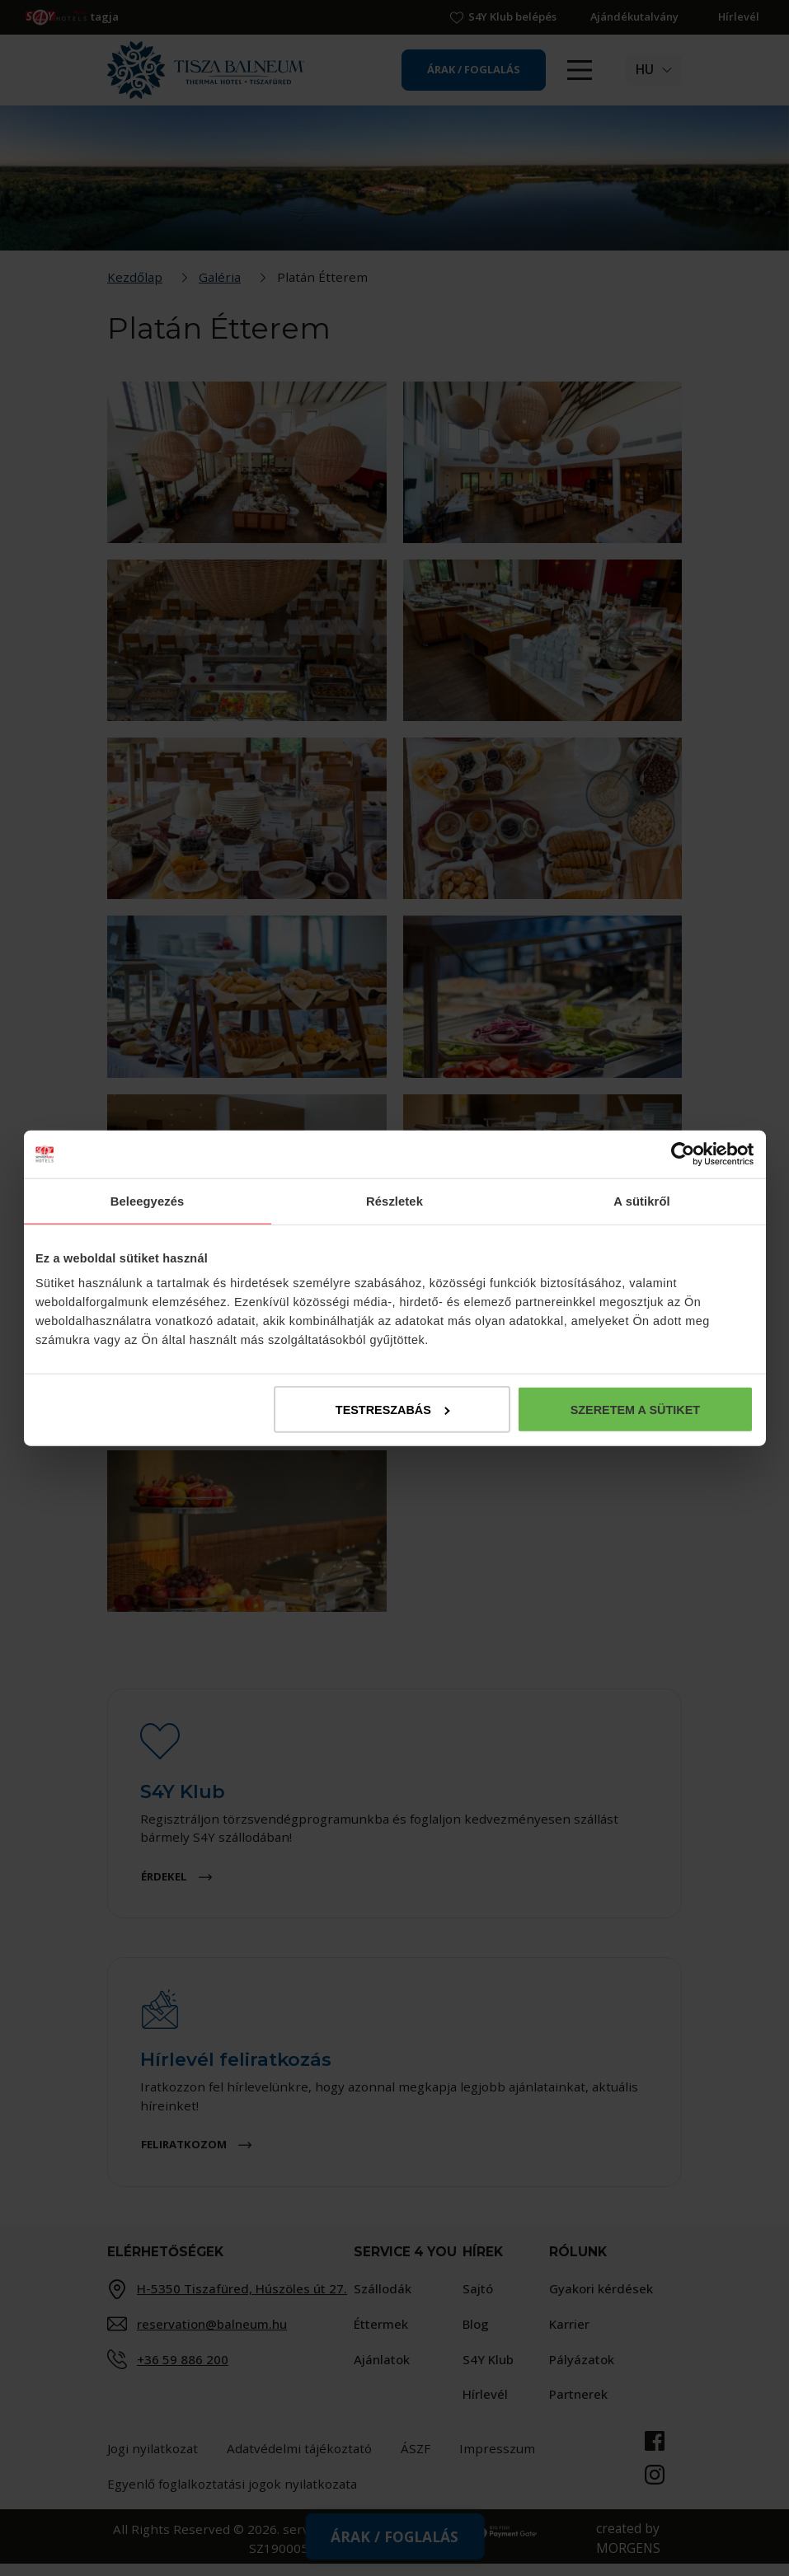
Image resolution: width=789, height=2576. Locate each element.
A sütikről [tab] (641, 1199)
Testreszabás (392, 1411)
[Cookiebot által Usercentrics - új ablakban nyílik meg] (681, 1152)
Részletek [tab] (394, 1199)
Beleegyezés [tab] (147, 1199)
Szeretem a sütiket (635, 1411)
